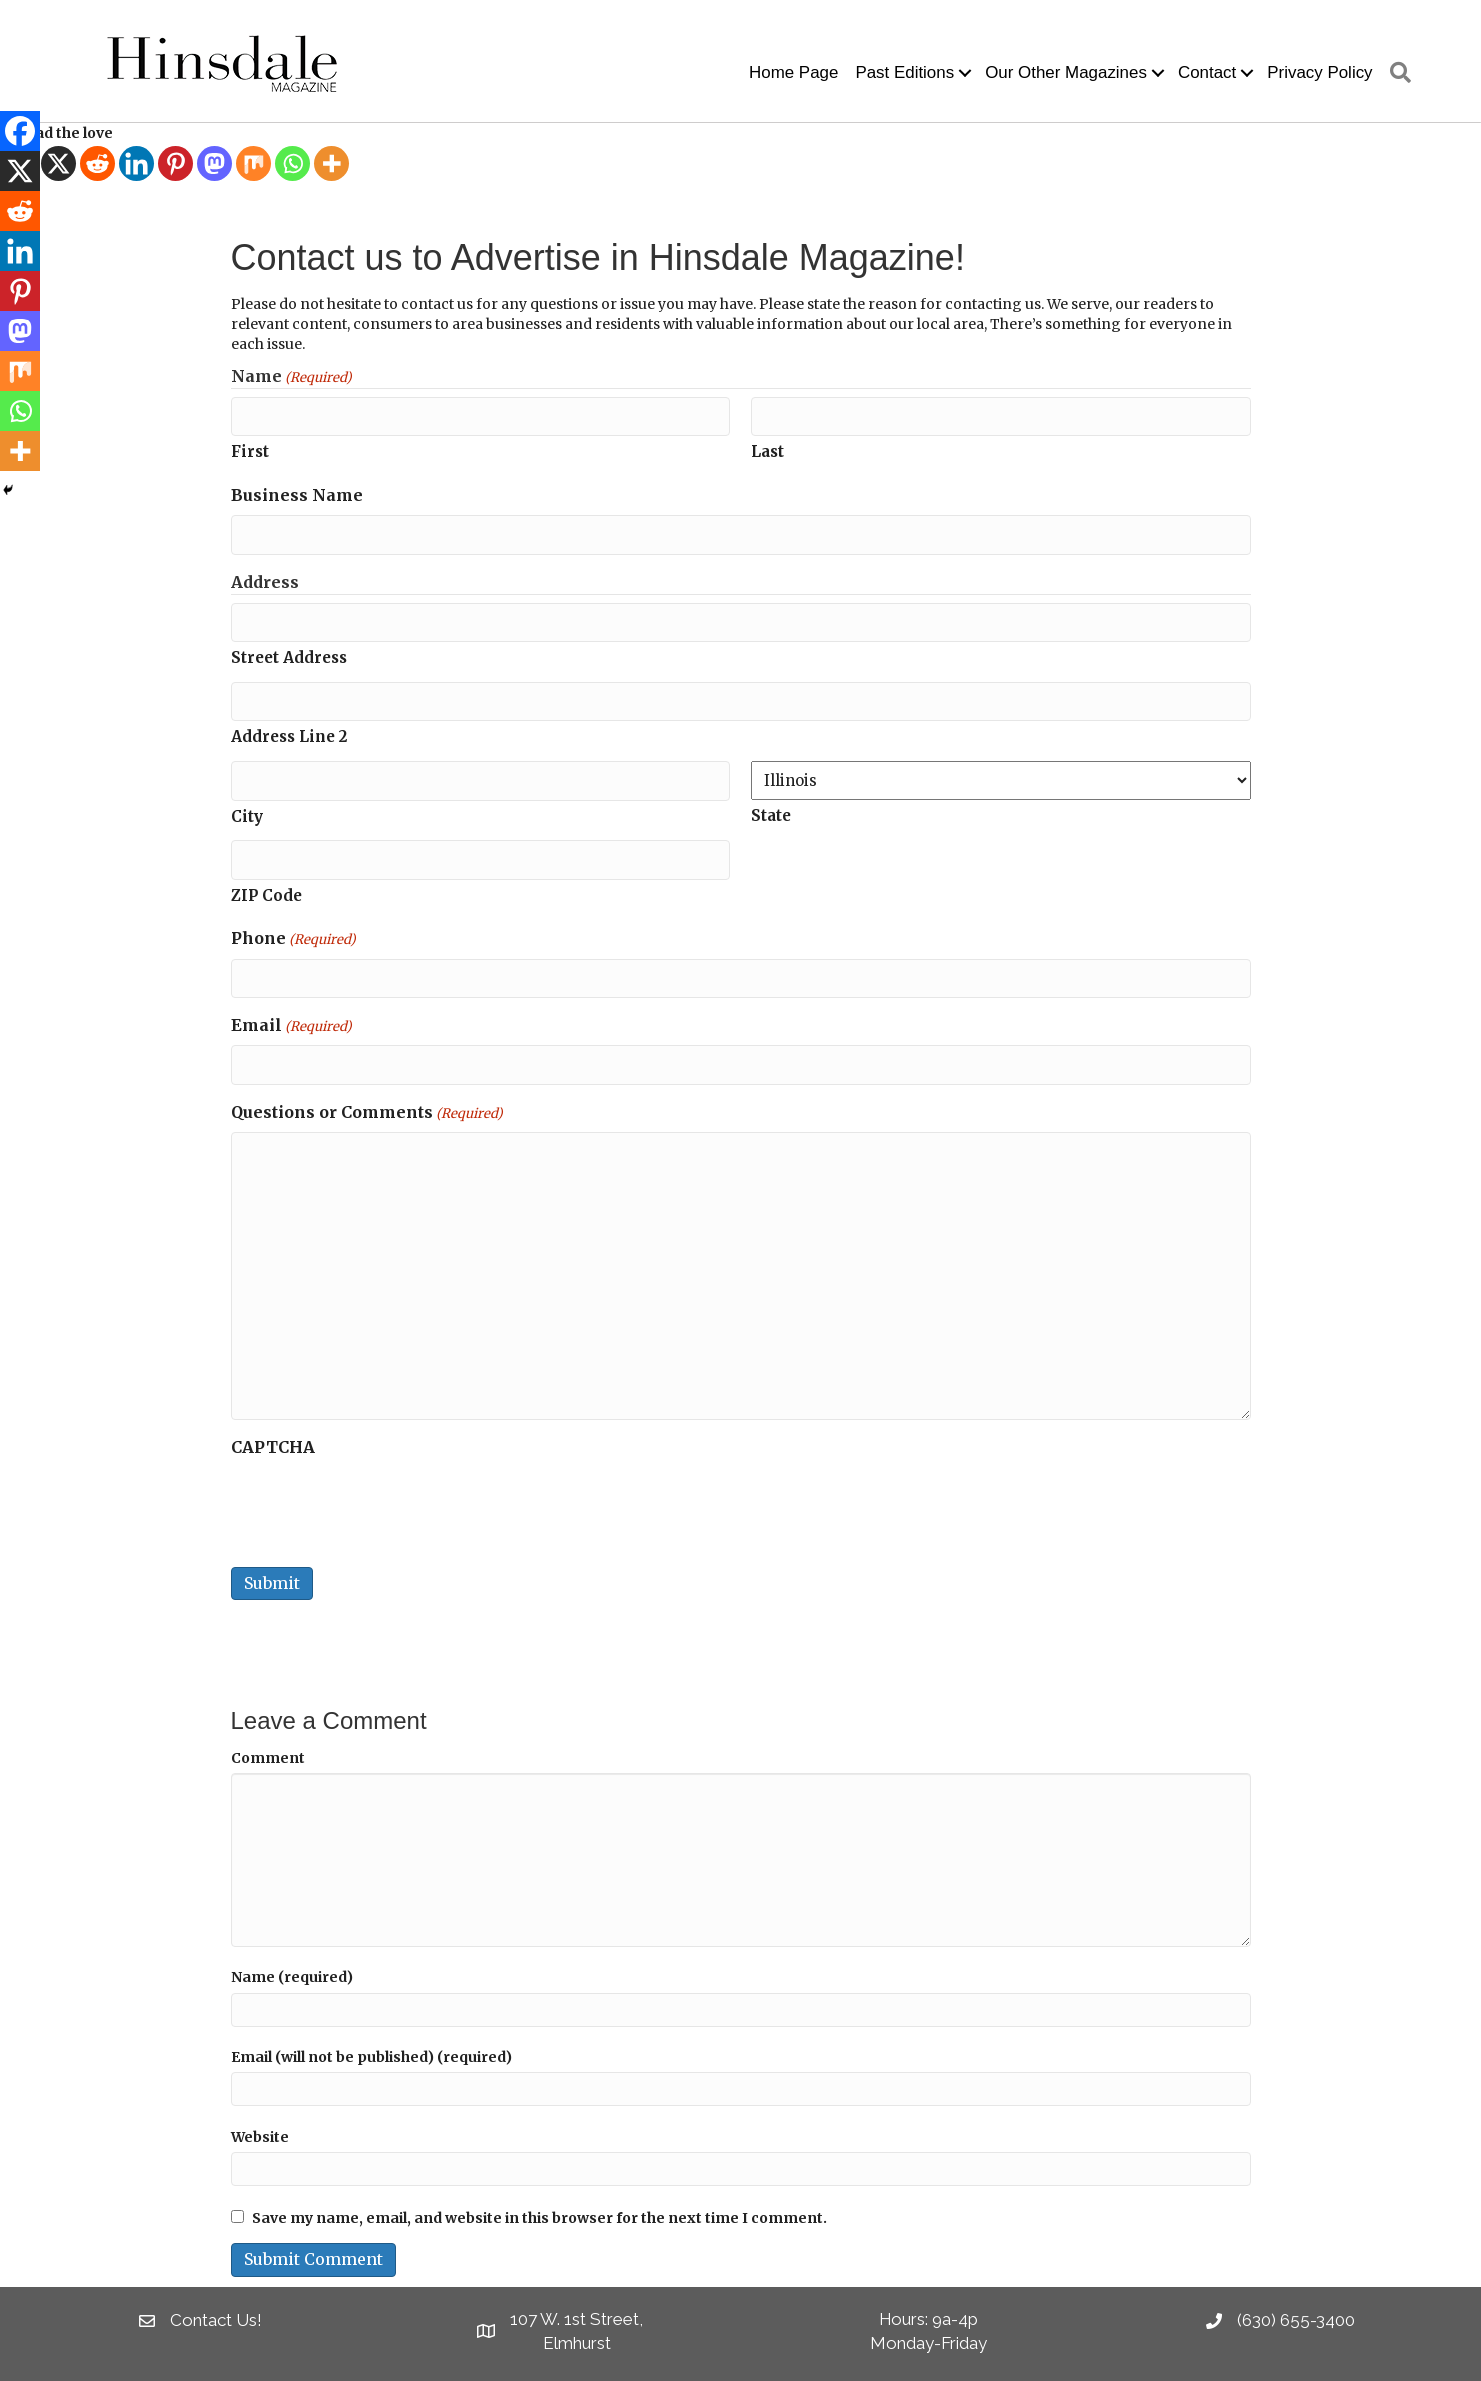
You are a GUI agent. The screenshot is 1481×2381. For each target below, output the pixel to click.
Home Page (793, 72)
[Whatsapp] (292, 163)
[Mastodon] (214, 163)
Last (767, 451)
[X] (58, 163)
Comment (268, 1758)
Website (260, 2137)
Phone (293, 939)
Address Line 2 (289, 736)
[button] (965, 73)
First (250, 451)
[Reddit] (97, 163)
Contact (1207, 72)
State (771, 815)
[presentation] (383, 1506)
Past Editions (904, 72)
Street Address (289, 657)
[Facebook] (20, 131)
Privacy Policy (1319, 72)
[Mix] (253, 163)
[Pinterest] (175, 163)
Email (291, 1026)
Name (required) (292, 1977)
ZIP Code (266, 895)
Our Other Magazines (1066, 72)
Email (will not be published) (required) (371, 2057)
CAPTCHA (273, 1447)
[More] (331, 163)
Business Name (297, 495)
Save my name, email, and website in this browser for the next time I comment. (539, 2218)
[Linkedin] (136, 163)
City (247, 816)
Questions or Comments (367, 1113)
